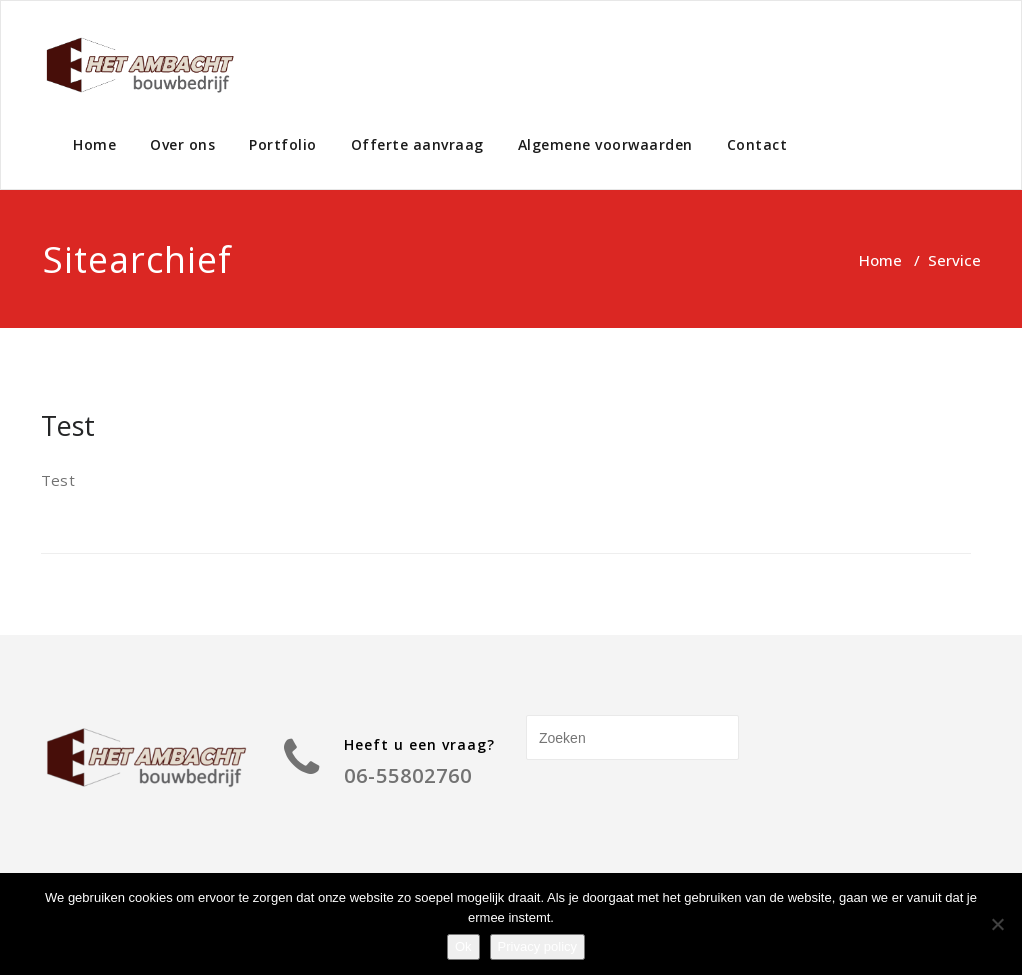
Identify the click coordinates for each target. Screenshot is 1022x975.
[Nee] (997, 924)
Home (94, 144)
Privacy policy (537, 946)
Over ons (182, 144)
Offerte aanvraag (417, 144)
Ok (463, 946)
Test (68, 425)
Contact (757, 144)
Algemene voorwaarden (605, 144)
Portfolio (283, 144)
